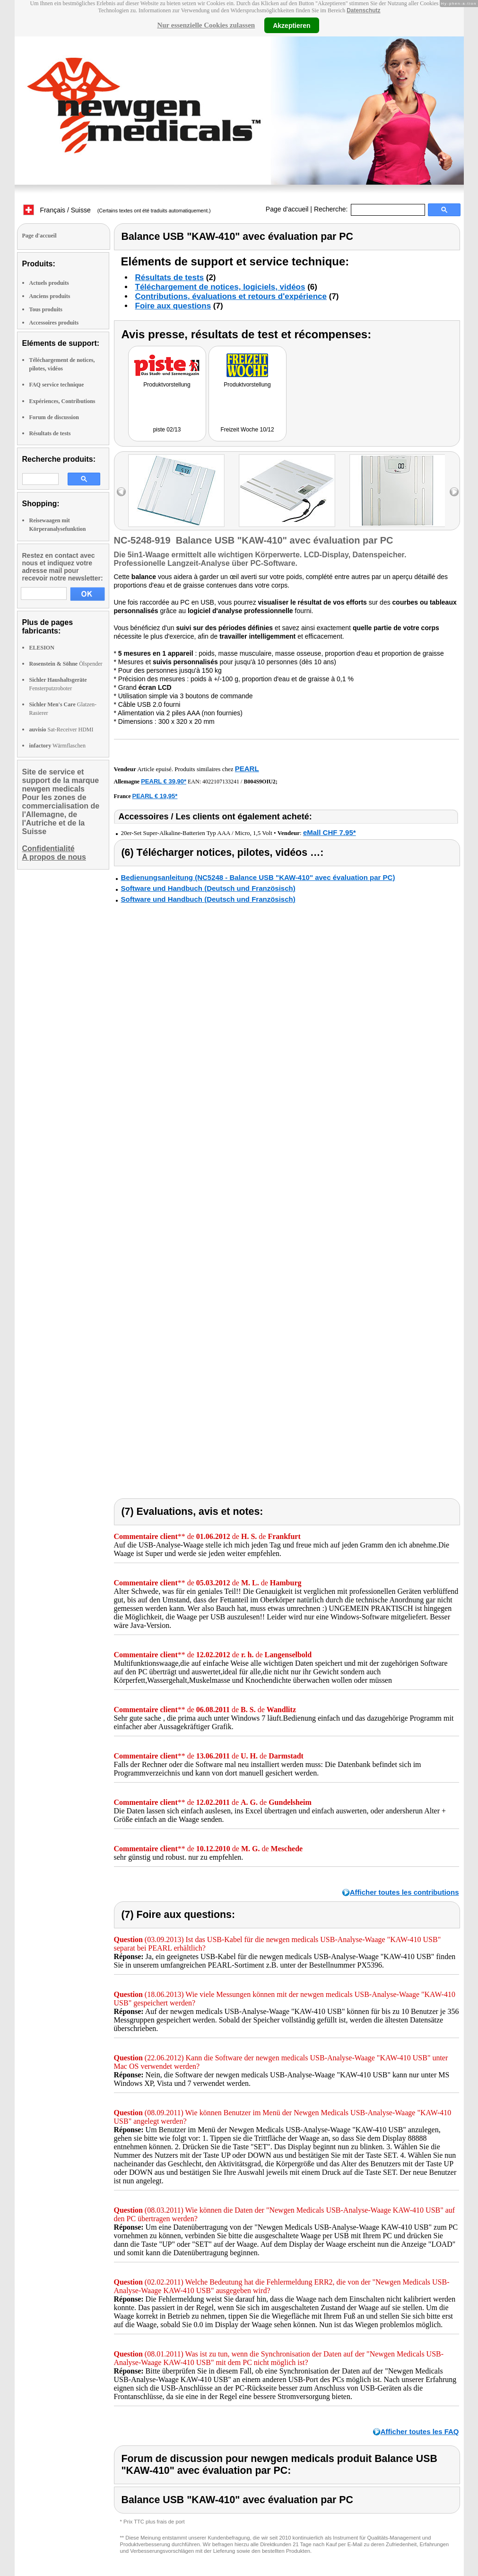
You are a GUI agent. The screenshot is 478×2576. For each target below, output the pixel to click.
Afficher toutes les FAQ (420, 2431)
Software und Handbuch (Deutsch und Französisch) (208, 888)
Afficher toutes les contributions (404, 1892)
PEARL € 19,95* (154, 796)
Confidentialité (48, 848)
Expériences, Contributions (62, 401)
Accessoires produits (54, 322)
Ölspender (66, 663)
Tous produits (45, 309)
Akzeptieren (291, 25)
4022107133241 (220, 781)
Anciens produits (49, 296)
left (121, 491)
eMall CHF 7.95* (329, 832)
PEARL (247, 769)
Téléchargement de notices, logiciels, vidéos (220, 286)
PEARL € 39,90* (163, 781)
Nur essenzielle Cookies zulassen (206, 25)
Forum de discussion (54, 417)
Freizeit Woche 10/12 (247, 429)
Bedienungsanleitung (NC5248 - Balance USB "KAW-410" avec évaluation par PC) (258, 877)
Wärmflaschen (57, 745)
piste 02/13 (167, 429)
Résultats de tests (50, 433)
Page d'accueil (287, 209)
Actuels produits (49, 283)
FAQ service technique (56, 384)
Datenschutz (363, 10)
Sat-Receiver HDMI (61, 729)
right (454, 491)
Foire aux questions (173, 305)
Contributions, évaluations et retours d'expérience (231, 296)
